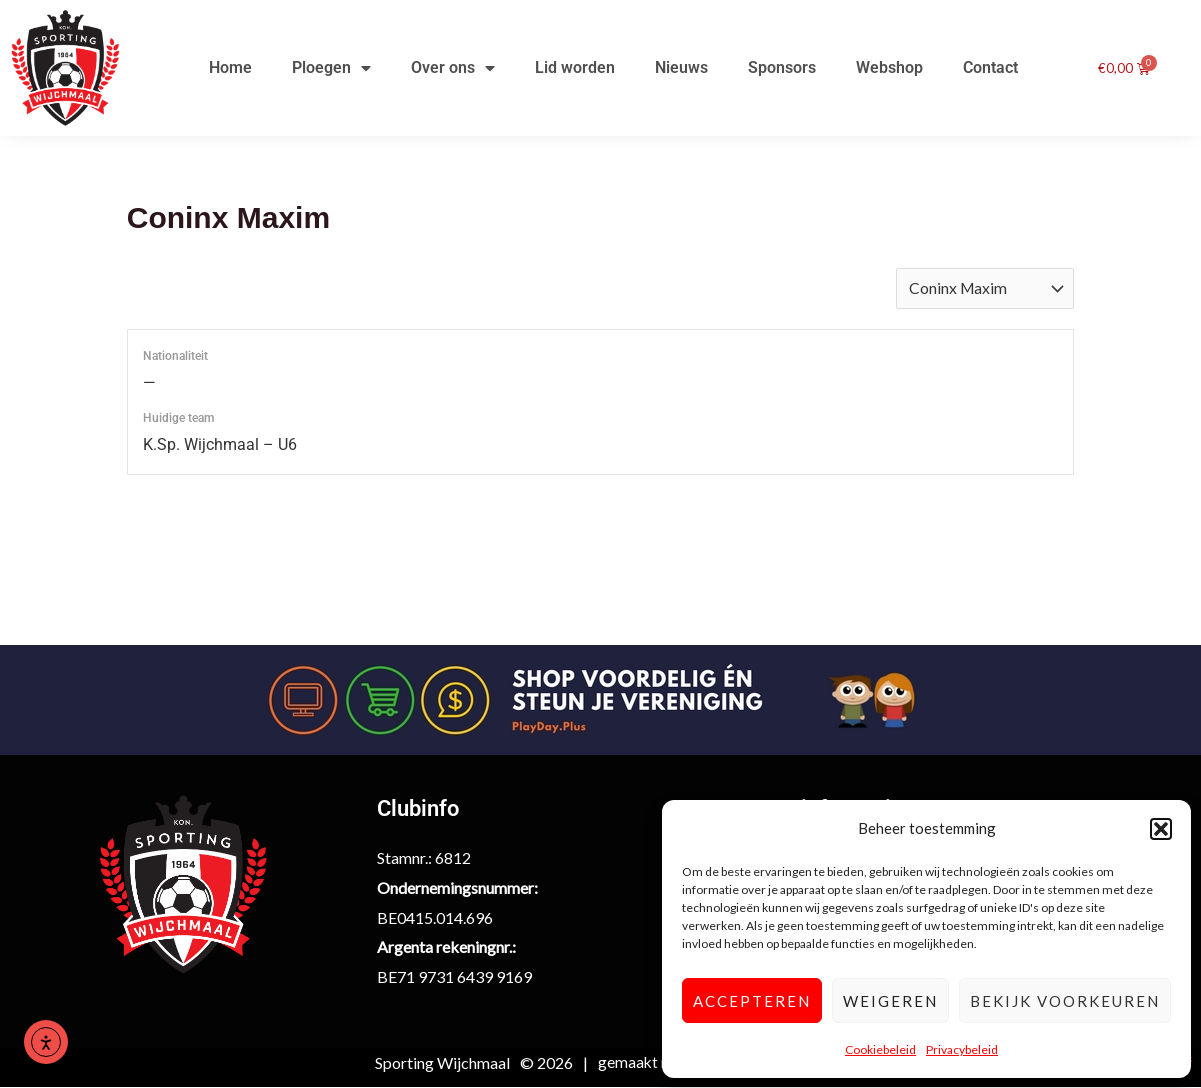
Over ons (453, 68)
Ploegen (331, 68)
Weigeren (890, 1001)
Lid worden (575, 67)
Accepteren (752, 1001)
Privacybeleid (962, 1049)
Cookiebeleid (880, 1049)
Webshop (889, 67)
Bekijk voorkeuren (1065, 1001)
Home (230, 67)
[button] (1161, 829)
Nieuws (681, 67)
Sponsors (782, 67)
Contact (990, 67)
